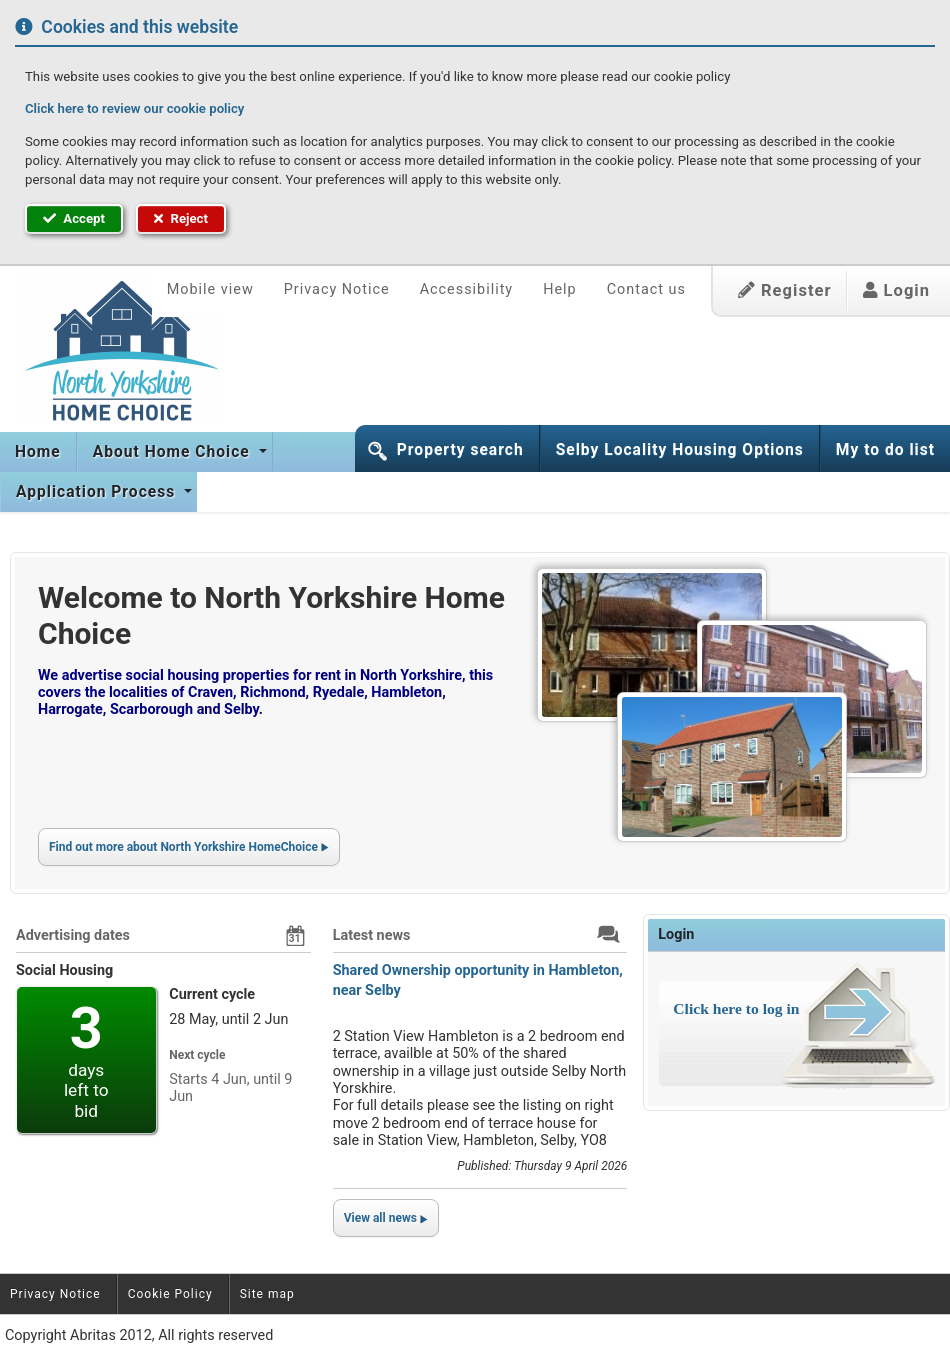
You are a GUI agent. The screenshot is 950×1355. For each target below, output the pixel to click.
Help (559, 289)
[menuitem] (38, 452)
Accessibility (467, 289)
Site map (267, 1294)
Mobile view (210, 289)
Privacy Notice (337, 289)
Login (896, 290)
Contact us (646, 289)
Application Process (98, 492)
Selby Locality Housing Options (680, 450)
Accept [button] (74, 218)
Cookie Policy (170, 1294)
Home (38, 452)
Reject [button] (181, 218)
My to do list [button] (885, 450)
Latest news (372, 935)
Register (785, 290)
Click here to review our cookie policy (134, 108)
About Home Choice (174, 452)
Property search (460, 450)
